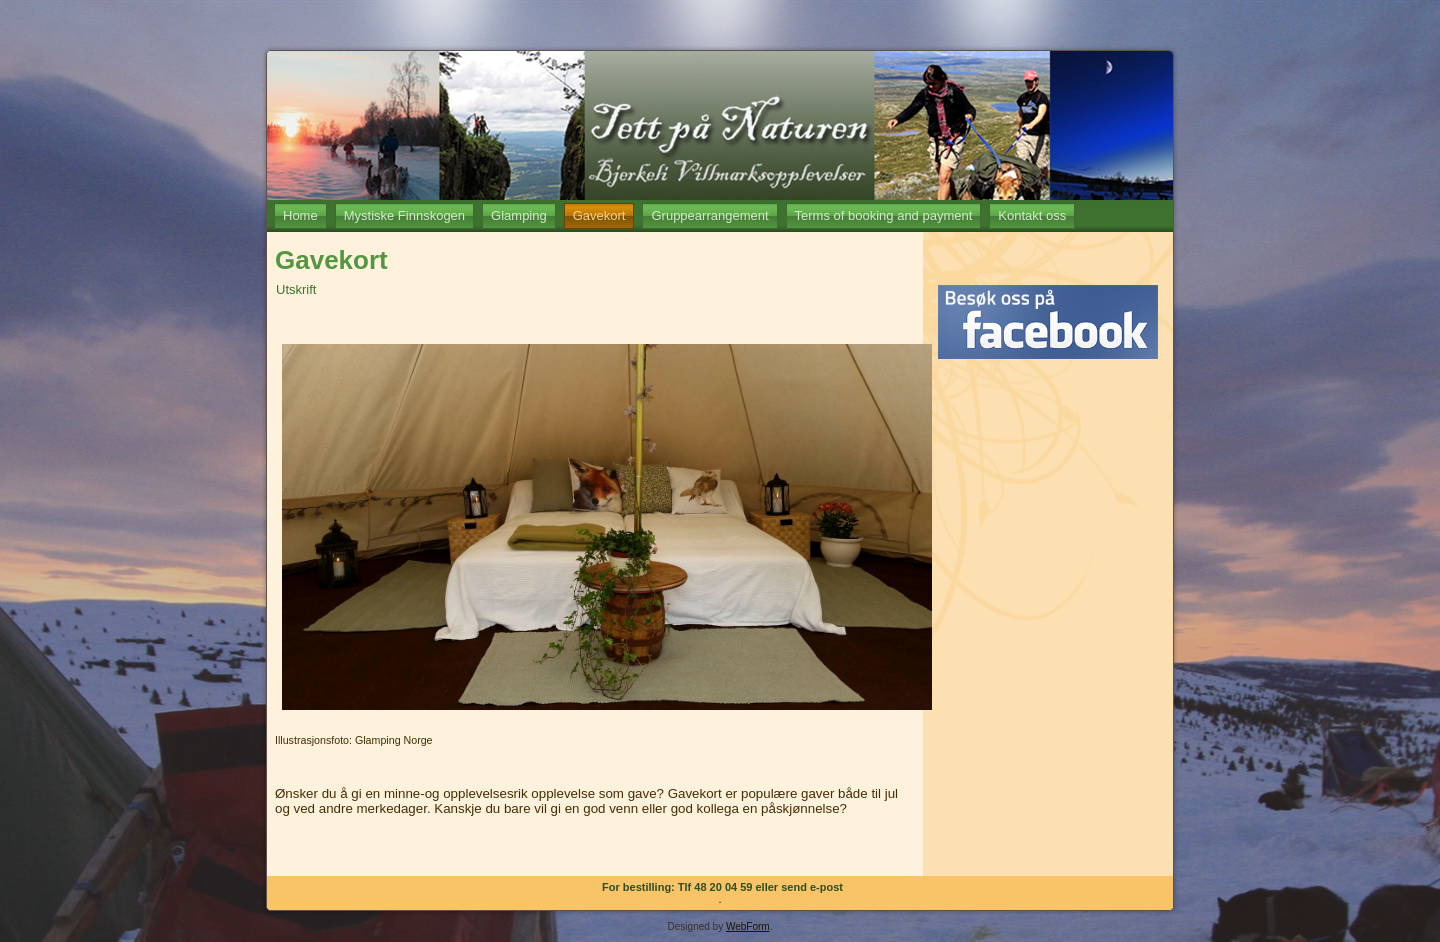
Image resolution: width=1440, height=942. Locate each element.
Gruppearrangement (709, 215)
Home (300, 215)
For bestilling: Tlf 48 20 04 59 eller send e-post (722, 887)
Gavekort (599, 215)
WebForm (748, 926)
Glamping (519, 215)
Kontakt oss (1032, 215)
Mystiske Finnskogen (404, 215)
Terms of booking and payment (884, 215)
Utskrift (296, 289)
